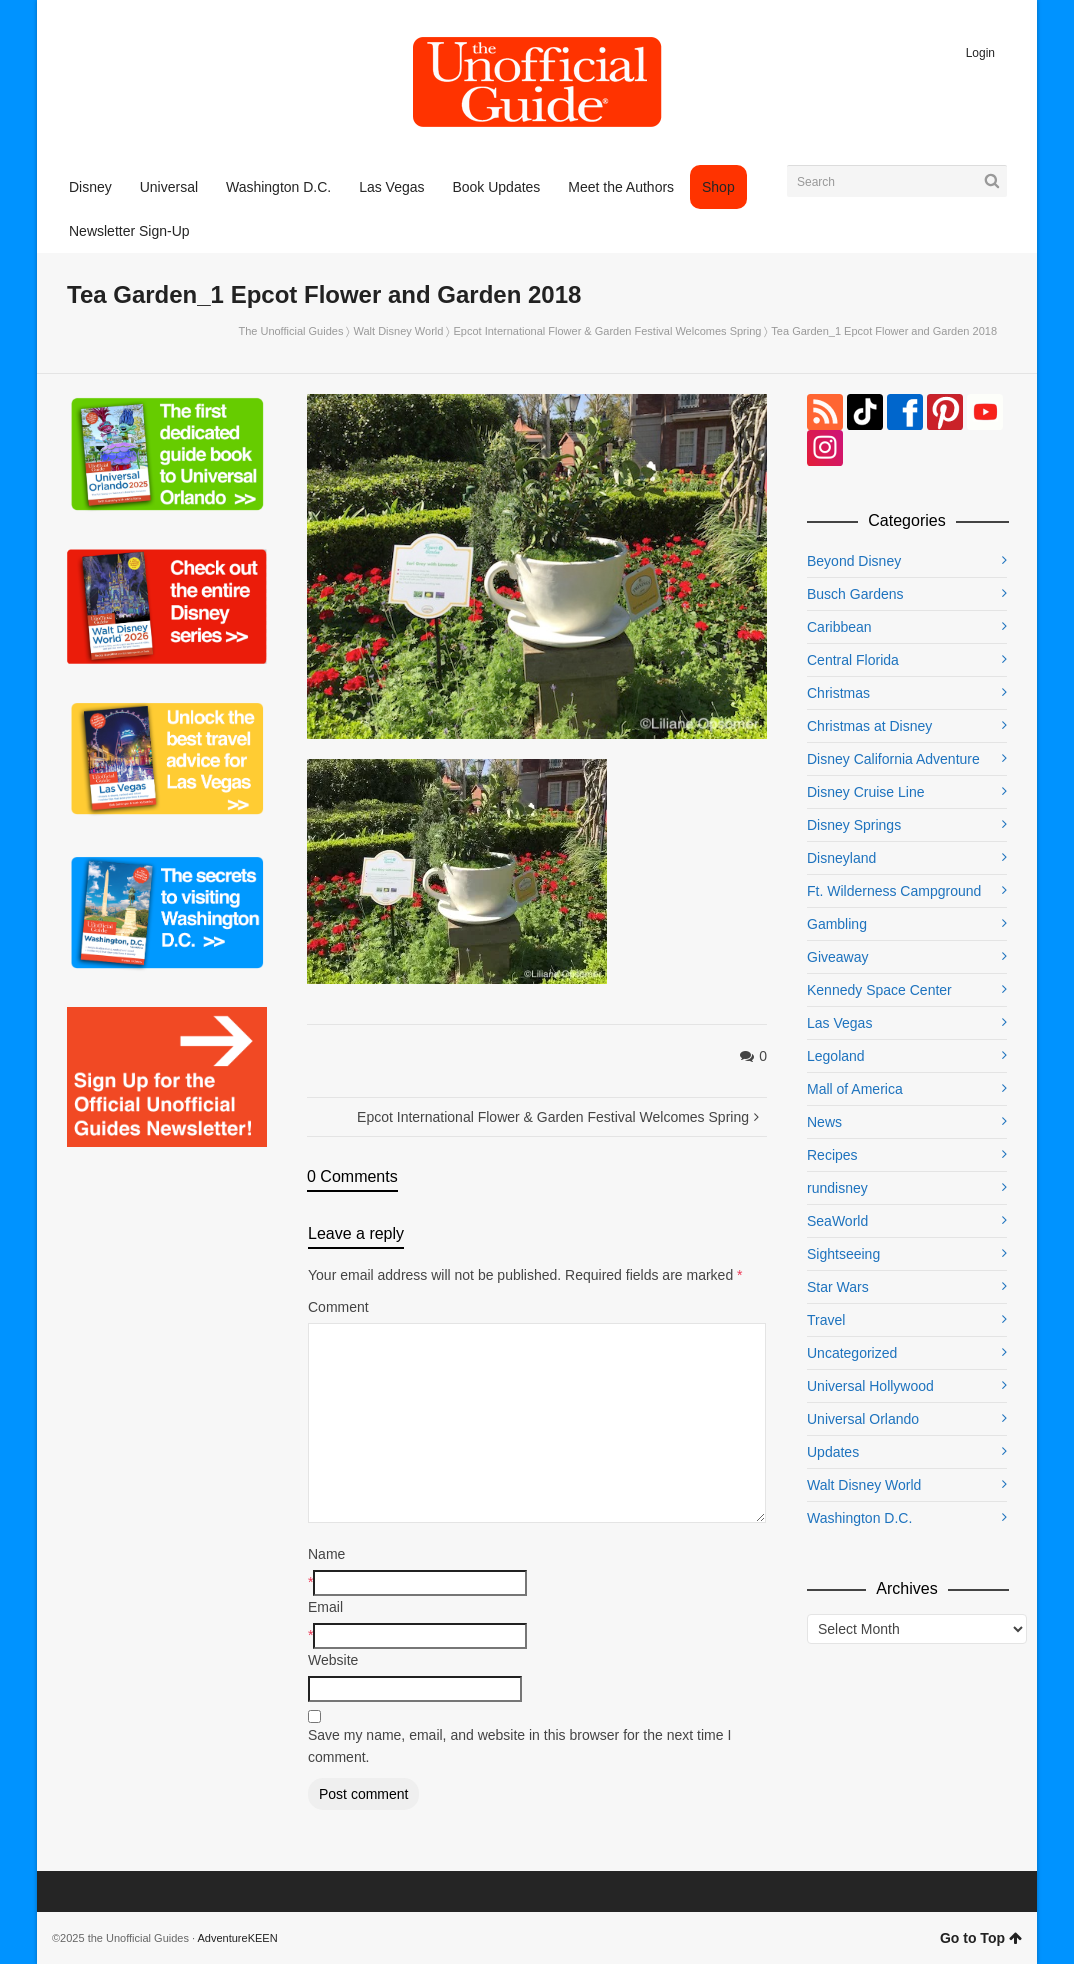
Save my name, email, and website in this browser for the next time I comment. (519, 1746)
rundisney (837, 1188)
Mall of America (855, 1089)
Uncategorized (852, 1353)
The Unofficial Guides (290, 331)
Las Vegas (839, 1023)
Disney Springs (854, 825)
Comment (338, 1307)
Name (326, 1554)
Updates (833, 1452)
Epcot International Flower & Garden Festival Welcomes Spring (608, 331)
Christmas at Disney (869, 726)
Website (333, 1660)
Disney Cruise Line (866, 792)
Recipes (832, 1155)
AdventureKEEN (238, 1938)
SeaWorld (837, 1221)
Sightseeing (843, 1254)
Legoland (836, 1056)
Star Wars (838, 1287)
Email (325, 1607)
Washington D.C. (859, 1518)
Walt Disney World (399, 331)
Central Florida (853, 660)
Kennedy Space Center (879, 990)
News (824, 1122)
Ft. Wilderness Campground (894, 891)
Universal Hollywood (870, 1386)
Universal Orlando (863, 1419)
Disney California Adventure (893, 759)
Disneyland (841, 858)
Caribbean (839, 627)
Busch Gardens (855, 594)
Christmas (838, 693)
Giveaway (837, 957)
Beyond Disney (854, 561)
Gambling (837, 924)
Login (980, 53)
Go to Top (981, 1938)
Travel (826, 1320)
